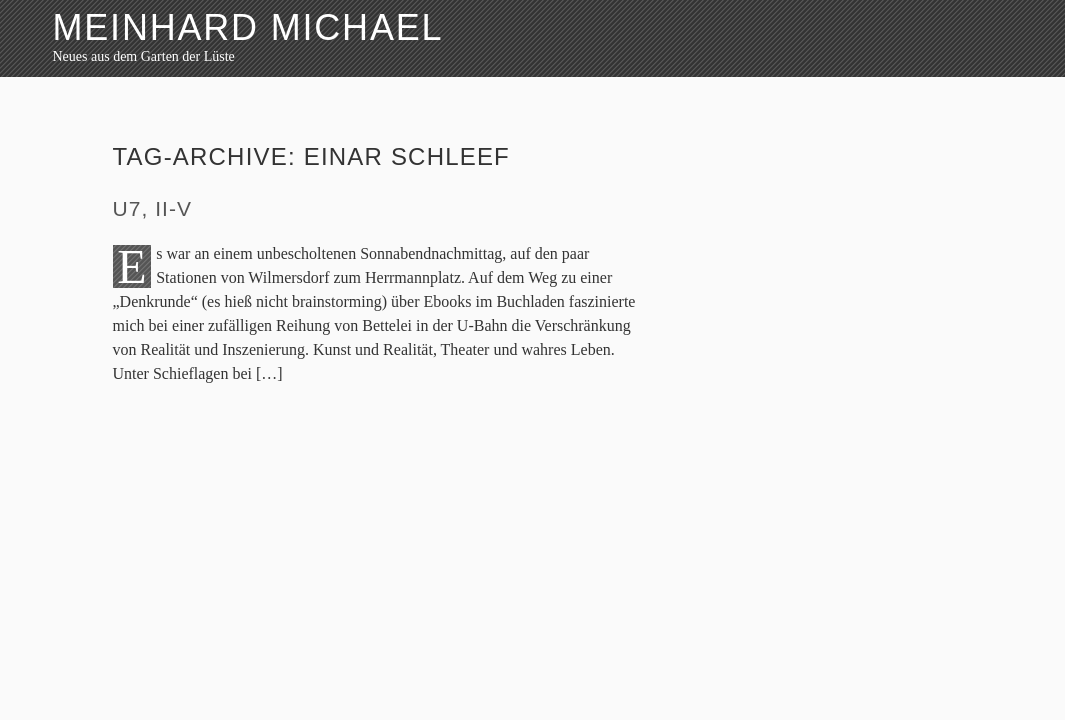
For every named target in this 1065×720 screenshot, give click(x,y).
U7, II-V (153, 208)
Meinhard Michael (248, 27)
